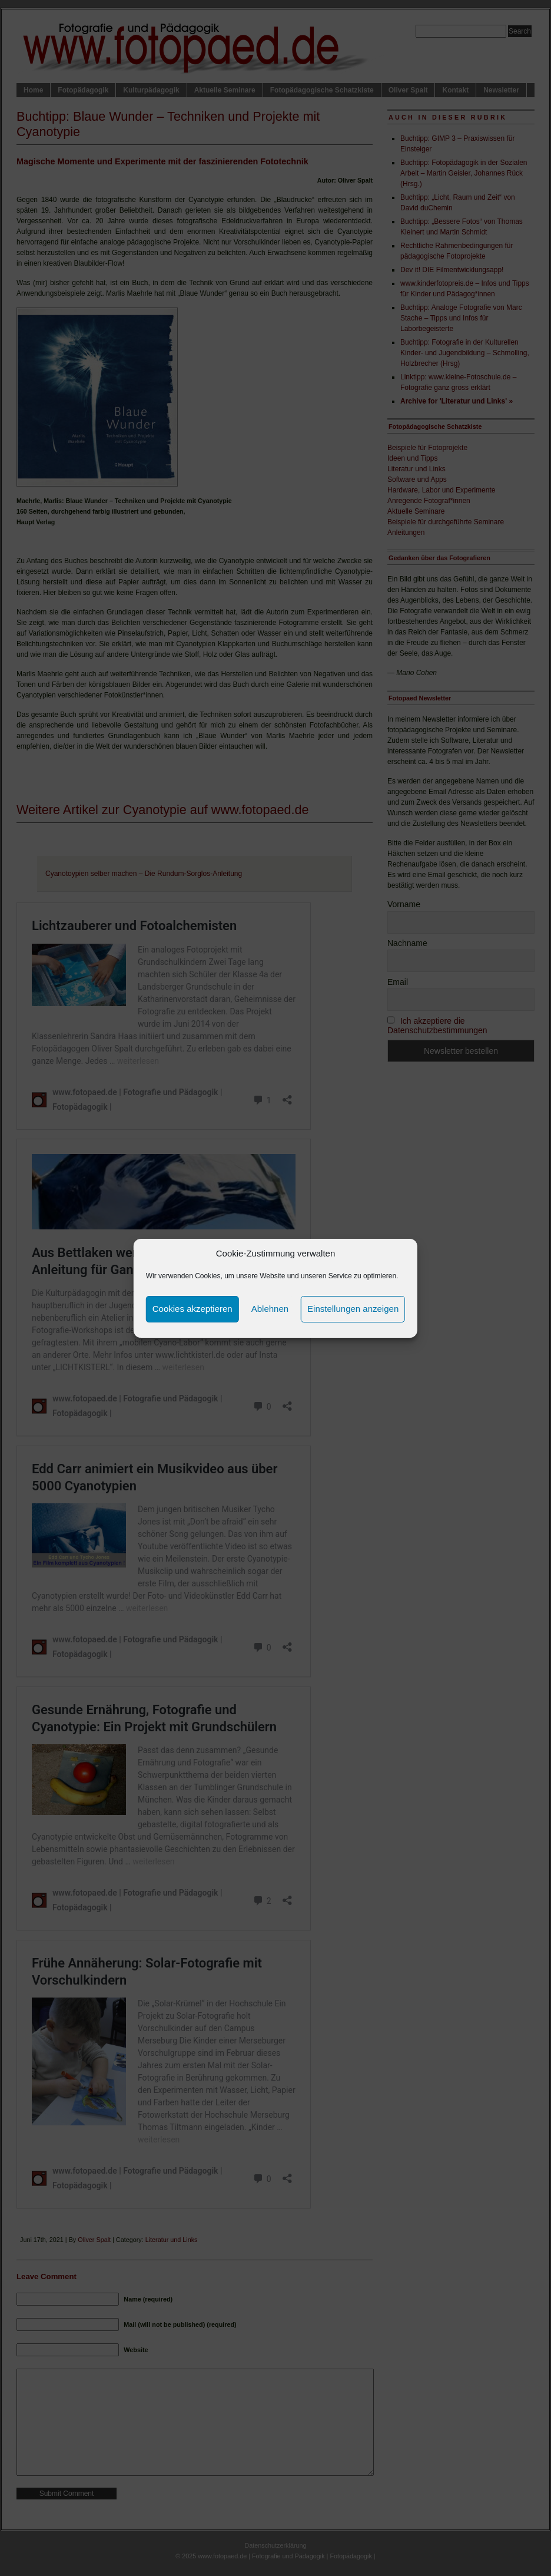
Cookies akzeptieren (192, 1309)
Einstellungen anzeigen (353, 1309)
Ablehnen (269, 1309)
